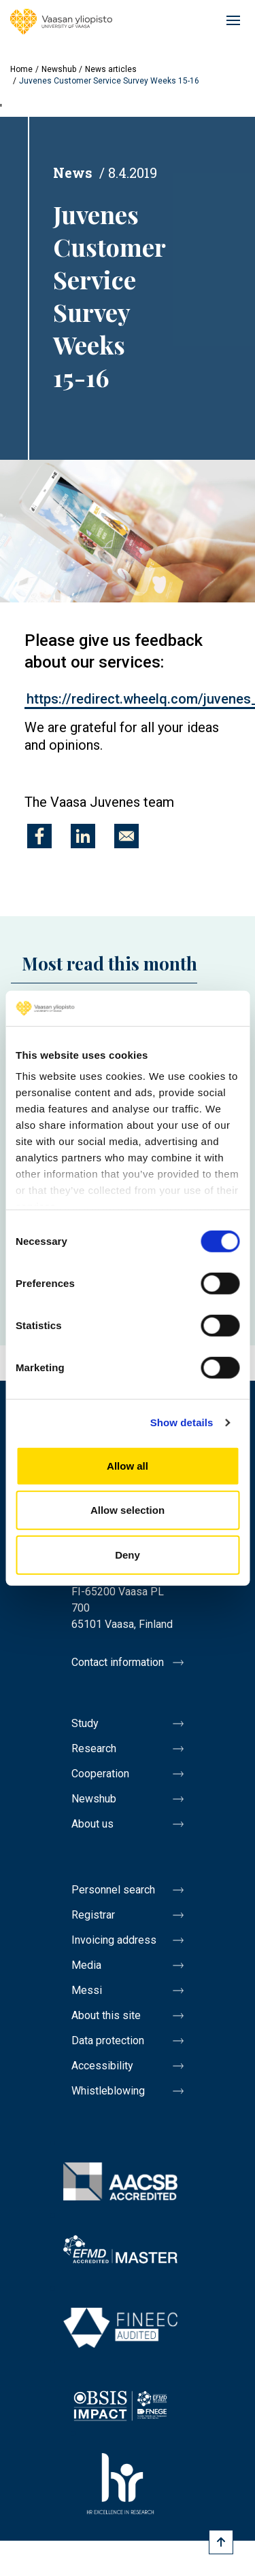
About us (92, 1823)
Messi (86, 1990)
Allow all (127, 1466)
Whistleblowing (108, 2090)
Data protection (107, 2040)
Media (86, 1965)
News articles (111, 69)
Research (93, 1748)
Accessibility (102, 2065)
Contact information (117, 1662)
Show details (182, 1422)
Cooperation (100, 1773)
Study (85, 1723)
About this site (106, 2015)
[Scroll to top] (221, 2542)
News (72, 172)
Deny (127, 1555)
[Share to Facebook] (39, 836)
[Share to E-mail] (126, 836)
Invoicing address (113, 1940)
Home (21, 69)
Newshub (58, 69)
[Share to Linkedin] (83, 836)
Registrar (93, 1914)
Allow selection (127, 1510)
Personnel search (113, 1889)
